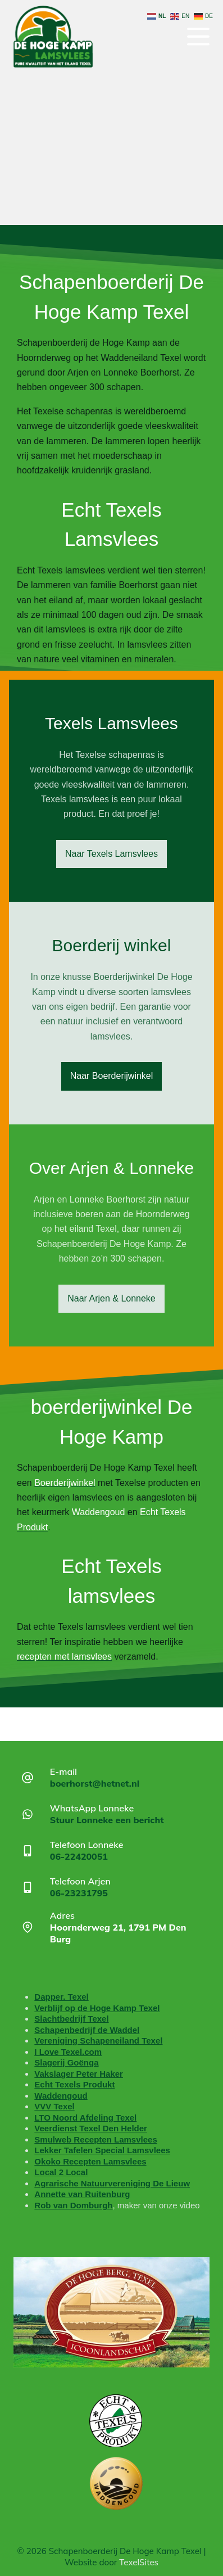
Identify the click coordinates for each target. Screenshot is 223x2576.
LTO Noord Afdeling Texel (85, 2117)
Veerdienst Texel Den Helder (90, 2128)
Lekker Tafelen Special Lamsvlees (102, 2150)
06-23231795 (79, 1893)
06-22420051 (79, 1856)
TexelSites (138, 2562)
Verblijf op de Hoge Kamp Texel (97, 2008)
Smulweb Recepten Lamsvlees (95, 2139)
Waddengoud (60, 2095)
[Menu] (198, 36)
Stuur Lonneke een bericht (107, 1819)
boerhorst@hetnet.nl (94, 1783)
